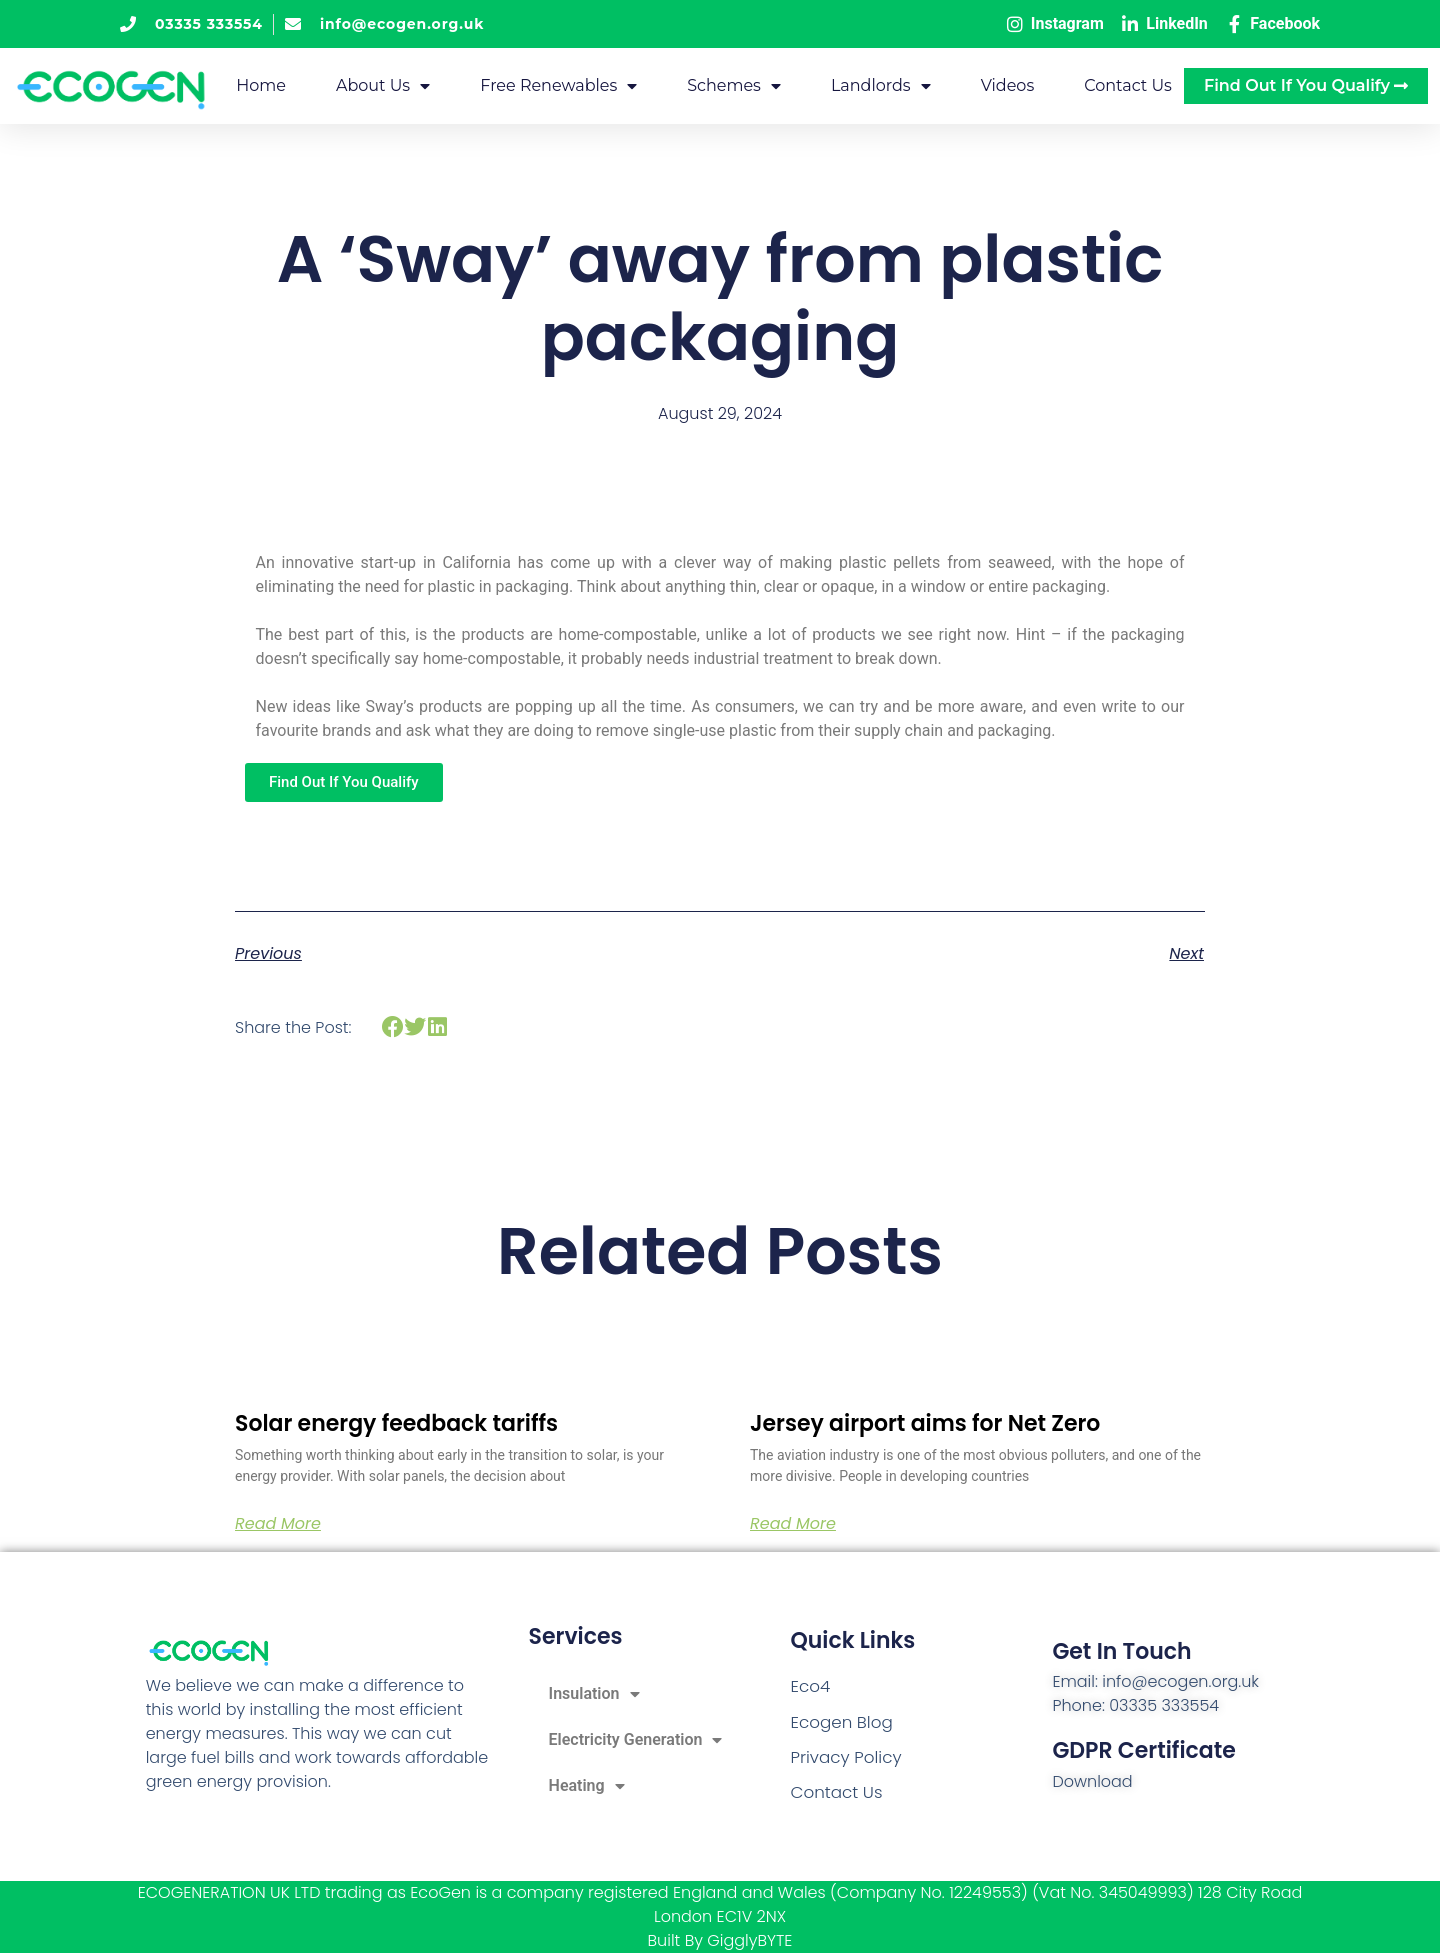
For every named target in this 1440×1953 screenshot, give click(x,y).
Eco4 (809, 1688)
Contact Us (1128, 85)
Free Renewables (558, 86)
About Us (383, 86)
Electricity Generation (636, 1740)
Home (261, 85)
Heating (587, 1786)
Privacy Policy (843, 1756)
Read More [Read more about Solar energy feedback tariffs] (278, 1524)
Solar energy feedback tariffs (396, 1423)
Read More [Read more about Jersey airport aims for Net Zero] (793, 1524)
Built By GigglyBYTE (720, 1940)
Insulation (594, 1694)
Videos (1008, 85)
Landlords (881, 86)
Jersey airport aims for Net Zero (925, 1423)
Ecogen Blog (839, 1722)
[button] (392, 1027)
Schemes (734, 86)
